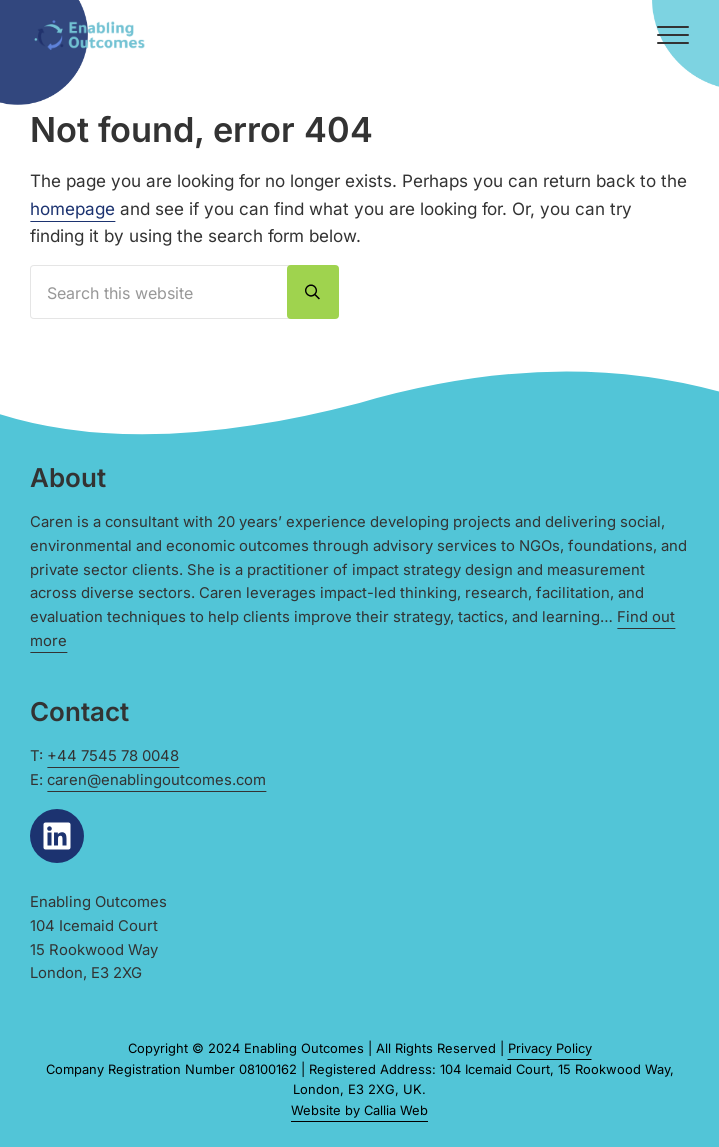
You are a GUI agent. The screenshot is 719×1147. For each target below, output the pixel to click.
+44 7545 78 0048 (113, 756)
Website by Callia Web (359, 1110)
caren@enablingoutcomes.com (156, 780)
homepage (72, 208)
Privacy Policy (550, 1048)
